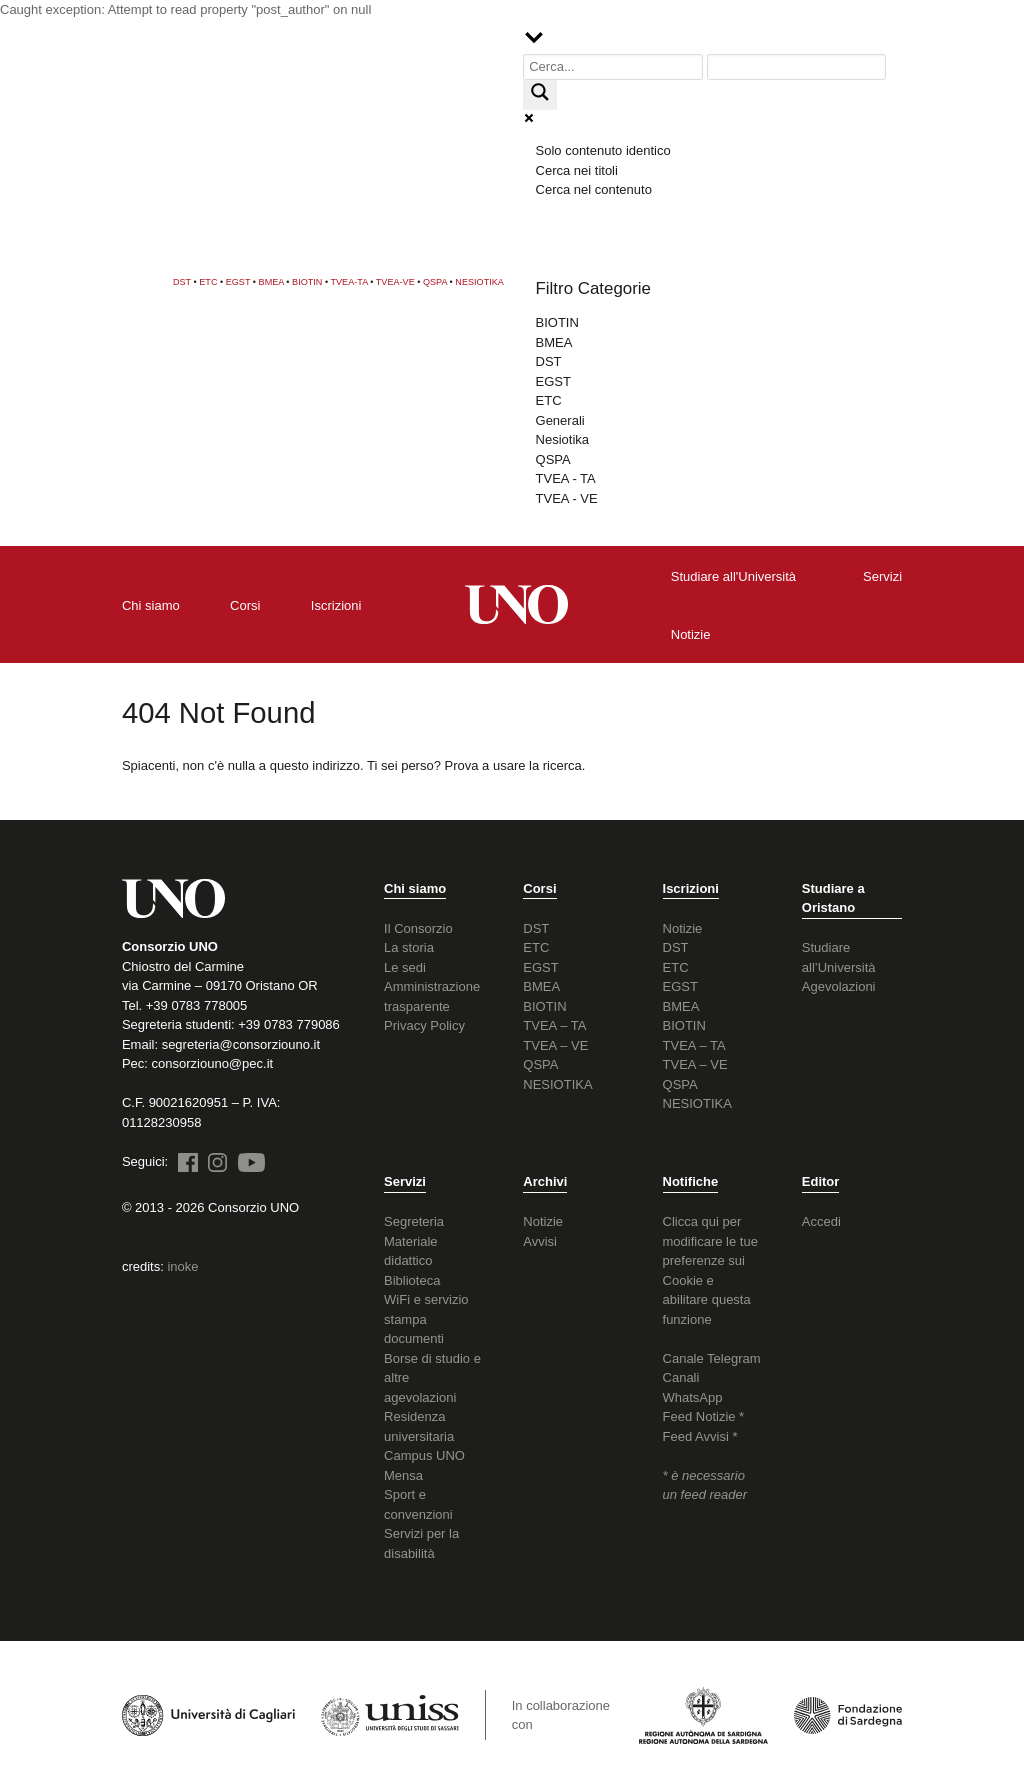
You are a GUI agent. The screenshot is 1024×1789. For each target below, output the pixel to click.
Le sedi (405, 967)
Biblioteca (412, 1280)
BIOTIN (307, 282)
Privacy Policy (424, 1025)
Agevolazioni (839, 986)
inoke (182, 1266)
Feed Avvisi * (700, 1436)
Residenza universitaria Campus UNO (424, 1436)
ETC (208, 282)
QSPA (435, 282)
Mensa (403, 1475)
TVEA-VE (395, 282)
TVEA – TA (554, 1025)
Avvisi (540, 1241)
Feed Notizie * (704, 1416)
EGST (238, 282)
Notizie (683, 928)
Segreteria (414, 1221)
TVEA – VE (555, 1045)
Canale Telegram (712, 1358)
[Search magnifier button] (540, 95)
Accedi (821, 1221)
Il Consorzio (418, 928)
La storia (409, 947)
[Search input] (613, 67)
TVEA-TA (349, 282)
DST (182, 282)
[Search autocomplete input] (797, 67)
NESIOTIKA (479, 282)
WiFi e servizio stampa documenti (426, 1319)
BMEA (271, 282)
